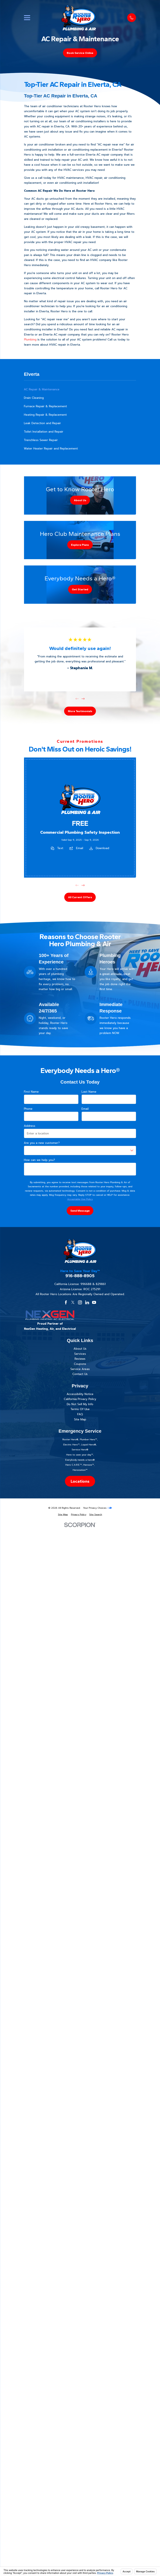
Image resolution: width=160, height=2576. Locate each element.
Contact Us (80, 1374)
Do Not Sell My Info (80, 1404)
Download (102, 848)
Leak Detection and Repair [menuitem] (42, 423)
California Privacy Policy (80, 1399)
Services (80, 1354)
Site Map (80, 1419)
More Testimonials (80, 711)
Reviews (80, 1359)
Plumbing (30, 339)
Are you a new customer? (42, 1143)
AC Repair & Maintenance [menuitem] (41, 389)
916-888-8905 (80, 1276)
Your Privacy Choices (97, 1508)
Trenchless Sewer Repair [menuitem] (41, 440)
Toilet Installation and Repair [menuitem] (43, 431)
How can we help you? (39, 1160)
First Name (31, 1091)
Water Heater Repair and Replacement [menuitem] (51, 448)
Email (79, 848)
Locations (80, 1481)
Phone (28, 1108)
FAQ (80, 1414)
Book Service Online (80, 53)
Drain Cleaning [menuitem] (34, 398)
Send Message (80, 1210)
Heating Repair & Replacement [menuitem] (45, 415)
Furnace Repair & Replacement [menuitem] (45, 406)
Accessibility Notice (80, 1394)
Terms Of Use (80, 1409)
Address (29, 1125)
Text (60, 848)
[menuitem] (63, 1514)
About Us (80, 1348)
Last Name (88, 1091)
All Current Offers (80, 897)
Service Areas (80, 1369)
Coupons (80, 1364)
